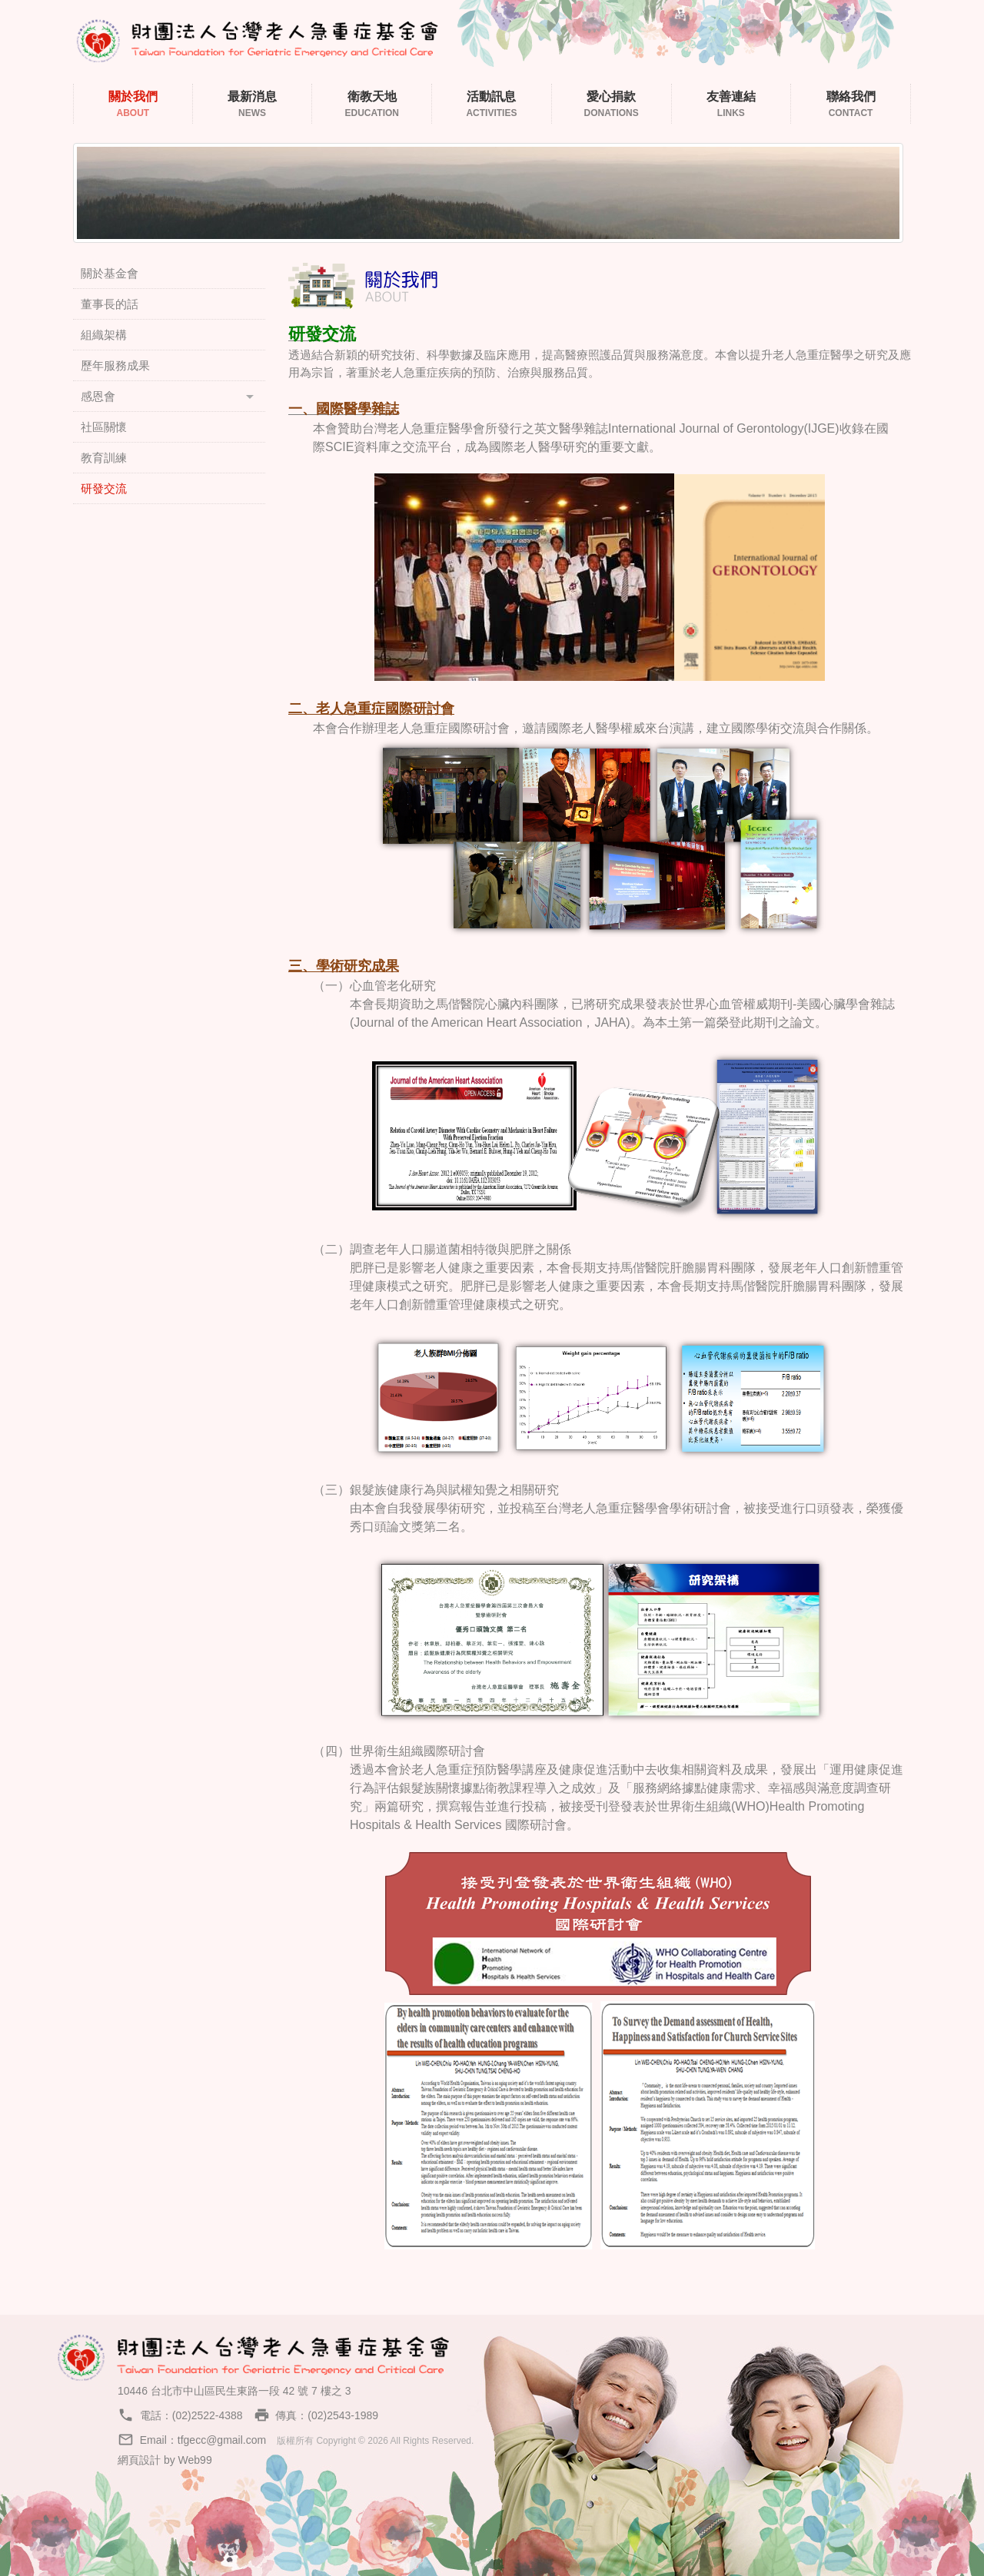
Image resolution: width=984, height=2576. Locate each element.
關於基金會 (109, 273)
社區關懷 (104, 426)
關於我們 (133, 105)
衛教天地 (371, 105)
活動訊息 (491, 105)
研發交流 (104, 488)
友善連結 (731, 105)
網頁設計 (139, 2460)
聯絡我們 (850, 105)
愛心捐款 (611, 105)
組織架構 (104, 334)
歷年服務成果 (115, 365)
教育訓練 (104, 457)
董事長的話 (109, 303)
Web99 (195, 2460)
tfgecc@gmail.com (222, 2440)
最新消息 (252, 105)
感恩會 (98, 396)
